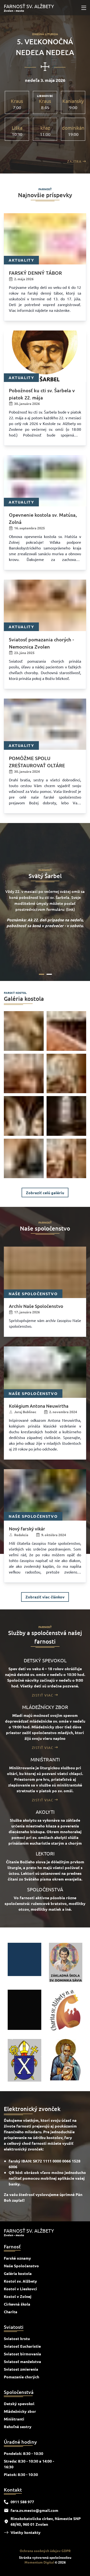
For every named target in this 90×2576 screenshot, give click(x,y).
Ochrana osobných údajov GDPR (45, 2550)
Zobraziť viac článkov (45, 1596)
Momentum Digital (39, 2562)
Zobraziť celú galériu (45, 1192)
